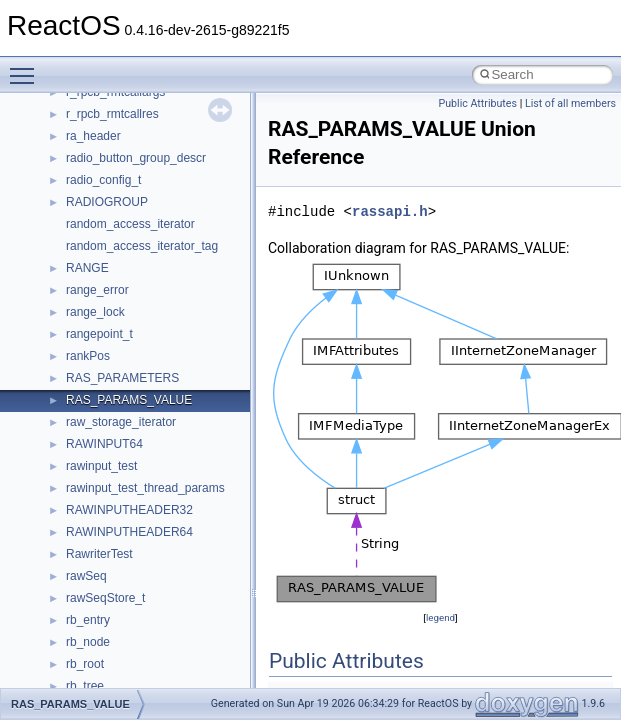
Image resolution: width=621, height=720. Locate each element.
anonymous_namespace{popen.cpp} (163, 471)
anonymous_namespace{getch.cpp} (161, 361)
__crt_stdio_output (115, 163)
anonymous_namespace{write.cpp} (159, 581)
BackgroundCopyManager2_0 (145, 669)
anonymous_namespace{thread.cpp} (163, 537)
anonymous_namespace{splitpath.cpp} (169, 493)
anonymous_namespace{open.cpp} (160, 449)
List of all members (570, 103)
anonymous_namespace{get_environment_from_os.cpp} (216, 339)
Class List (76, 119)
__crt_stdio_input (111, 141)
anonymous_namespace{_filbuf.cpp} (162, 229)
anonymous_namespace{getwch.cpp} (165, 383)
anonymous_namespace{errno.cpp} (160, 317)
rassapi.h (390, 211)
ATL (76, 625)
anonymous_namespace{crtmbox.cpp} (168, 295)
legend (440, 617)
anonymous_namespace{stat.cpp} (156, 515)
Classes (55, 97)
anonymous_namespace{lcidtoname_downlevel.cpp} (206, 405)
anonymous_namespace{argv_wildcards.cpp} (186, 251)
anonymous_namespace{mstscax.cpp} (168, 427)
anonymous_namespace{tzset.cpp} (159, 559)
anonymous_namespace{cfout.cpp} (159, 273)
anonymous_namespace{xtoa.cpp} (158, 603)
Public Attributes (477, 103)
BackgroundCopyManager (135, 647)
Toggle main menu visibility (27, 67)
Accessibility (98, 207)
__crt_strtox (97, 185)
